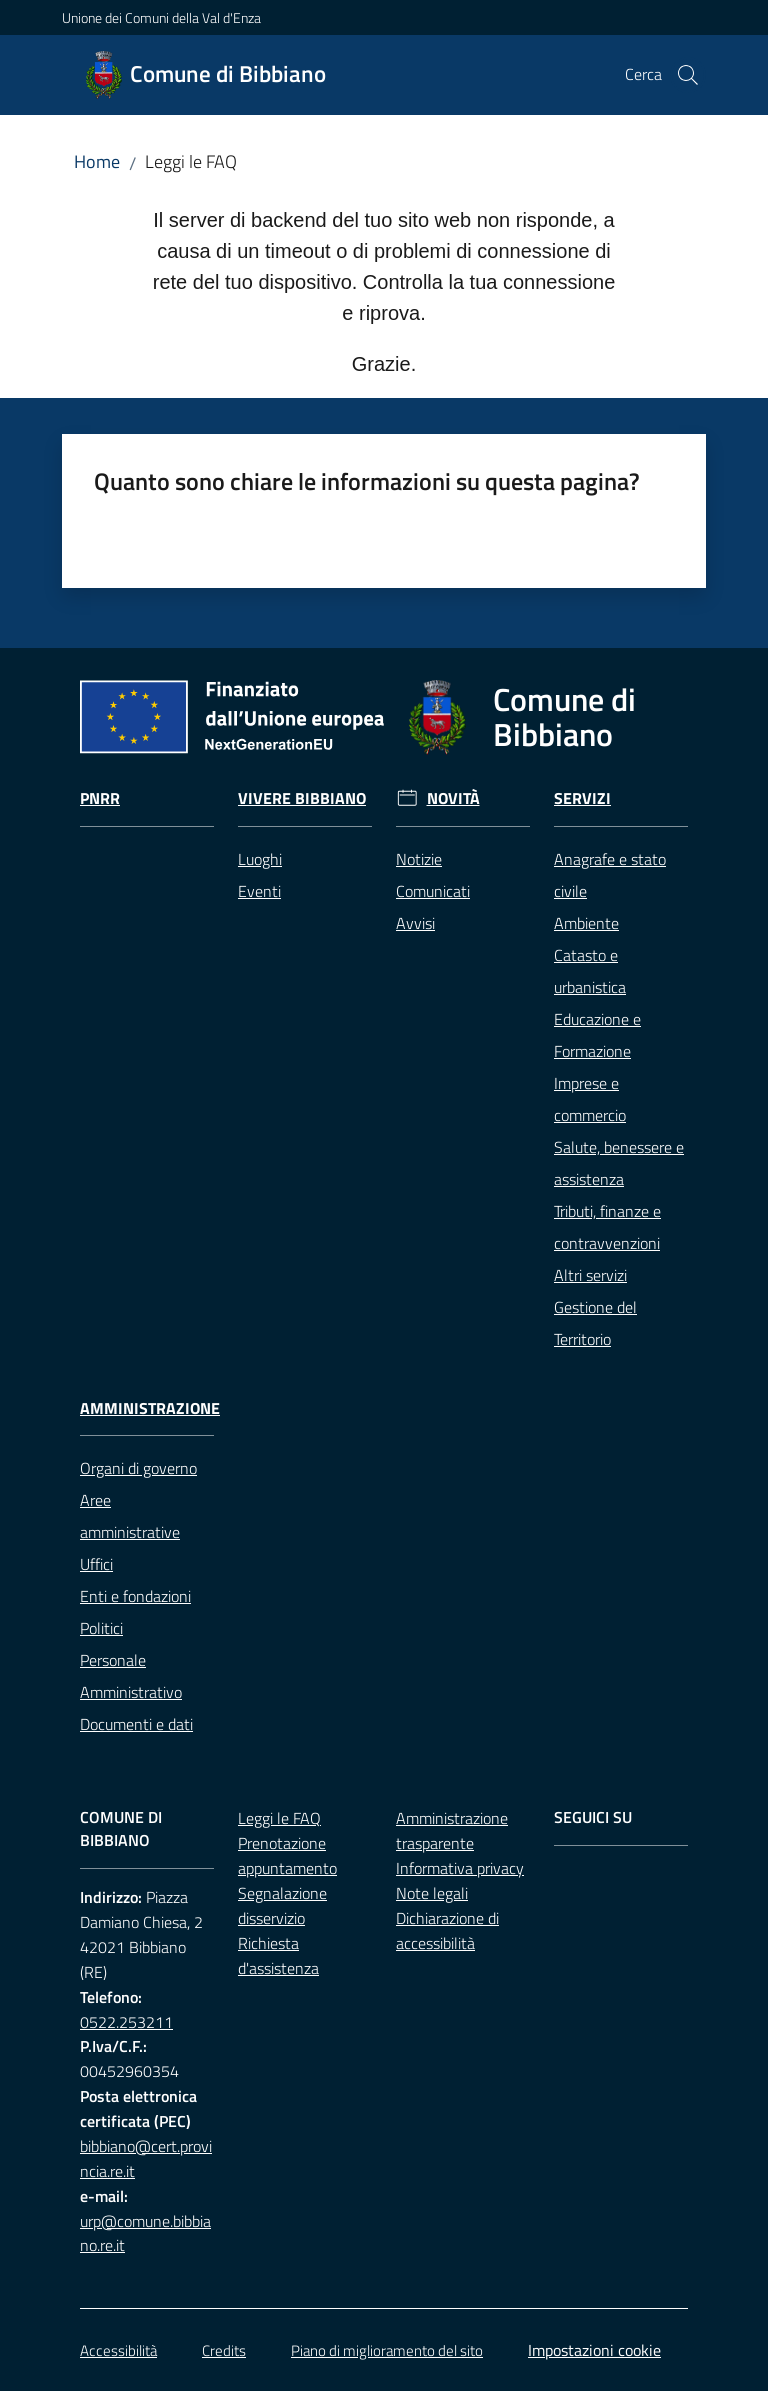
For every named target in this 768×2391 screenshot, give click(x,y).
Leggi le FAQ (279, 1818)
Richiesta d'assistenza (278, 1955)
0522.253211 (126, 2022)
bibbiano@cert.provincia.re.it (146, 2158)
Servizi (582, 798)
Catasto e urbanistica (590, 971)
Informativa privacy (460, 1868)
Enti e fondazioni (135, 1596)
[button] (688, 75)
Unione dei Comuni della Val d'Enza (161, 17)
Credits (224, 2350)
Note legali (432, 1893)
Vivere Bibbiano (302, 798)
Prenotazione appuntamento (287, 1855)
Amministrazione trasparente (452, 1830)
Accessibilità (118, 2350)
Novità (453, 798)
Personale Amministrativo (131, 1676)
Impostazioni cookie (594, 2350)
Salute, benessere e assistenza (619, 1163)
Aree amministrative (130, 1516)
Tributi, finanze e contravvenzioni (607, 1227)
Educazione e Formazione (597, 1035)
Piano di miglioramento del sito (387, 2350)
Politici (101, 1628)
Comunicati (433, 891)
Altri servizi (590, 1275)
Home (97, 161)
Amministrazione (150, 1408)
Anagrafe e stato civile (610, 875)
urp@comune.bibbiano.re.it (145, 2233)
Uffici (96, 1564)
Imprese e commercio (590, 1099)
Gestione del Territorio (595, 1323)
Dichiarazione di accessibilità (447, 1930)
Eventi (259, 891)
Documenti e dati (136, 1724)
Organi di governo (138, 1468)
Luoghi (260, 859)
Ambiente (586, 923)
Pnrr (100, 798)
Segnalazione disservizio (282, 1905)
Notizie (419, 859)
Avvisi (415, 923)
